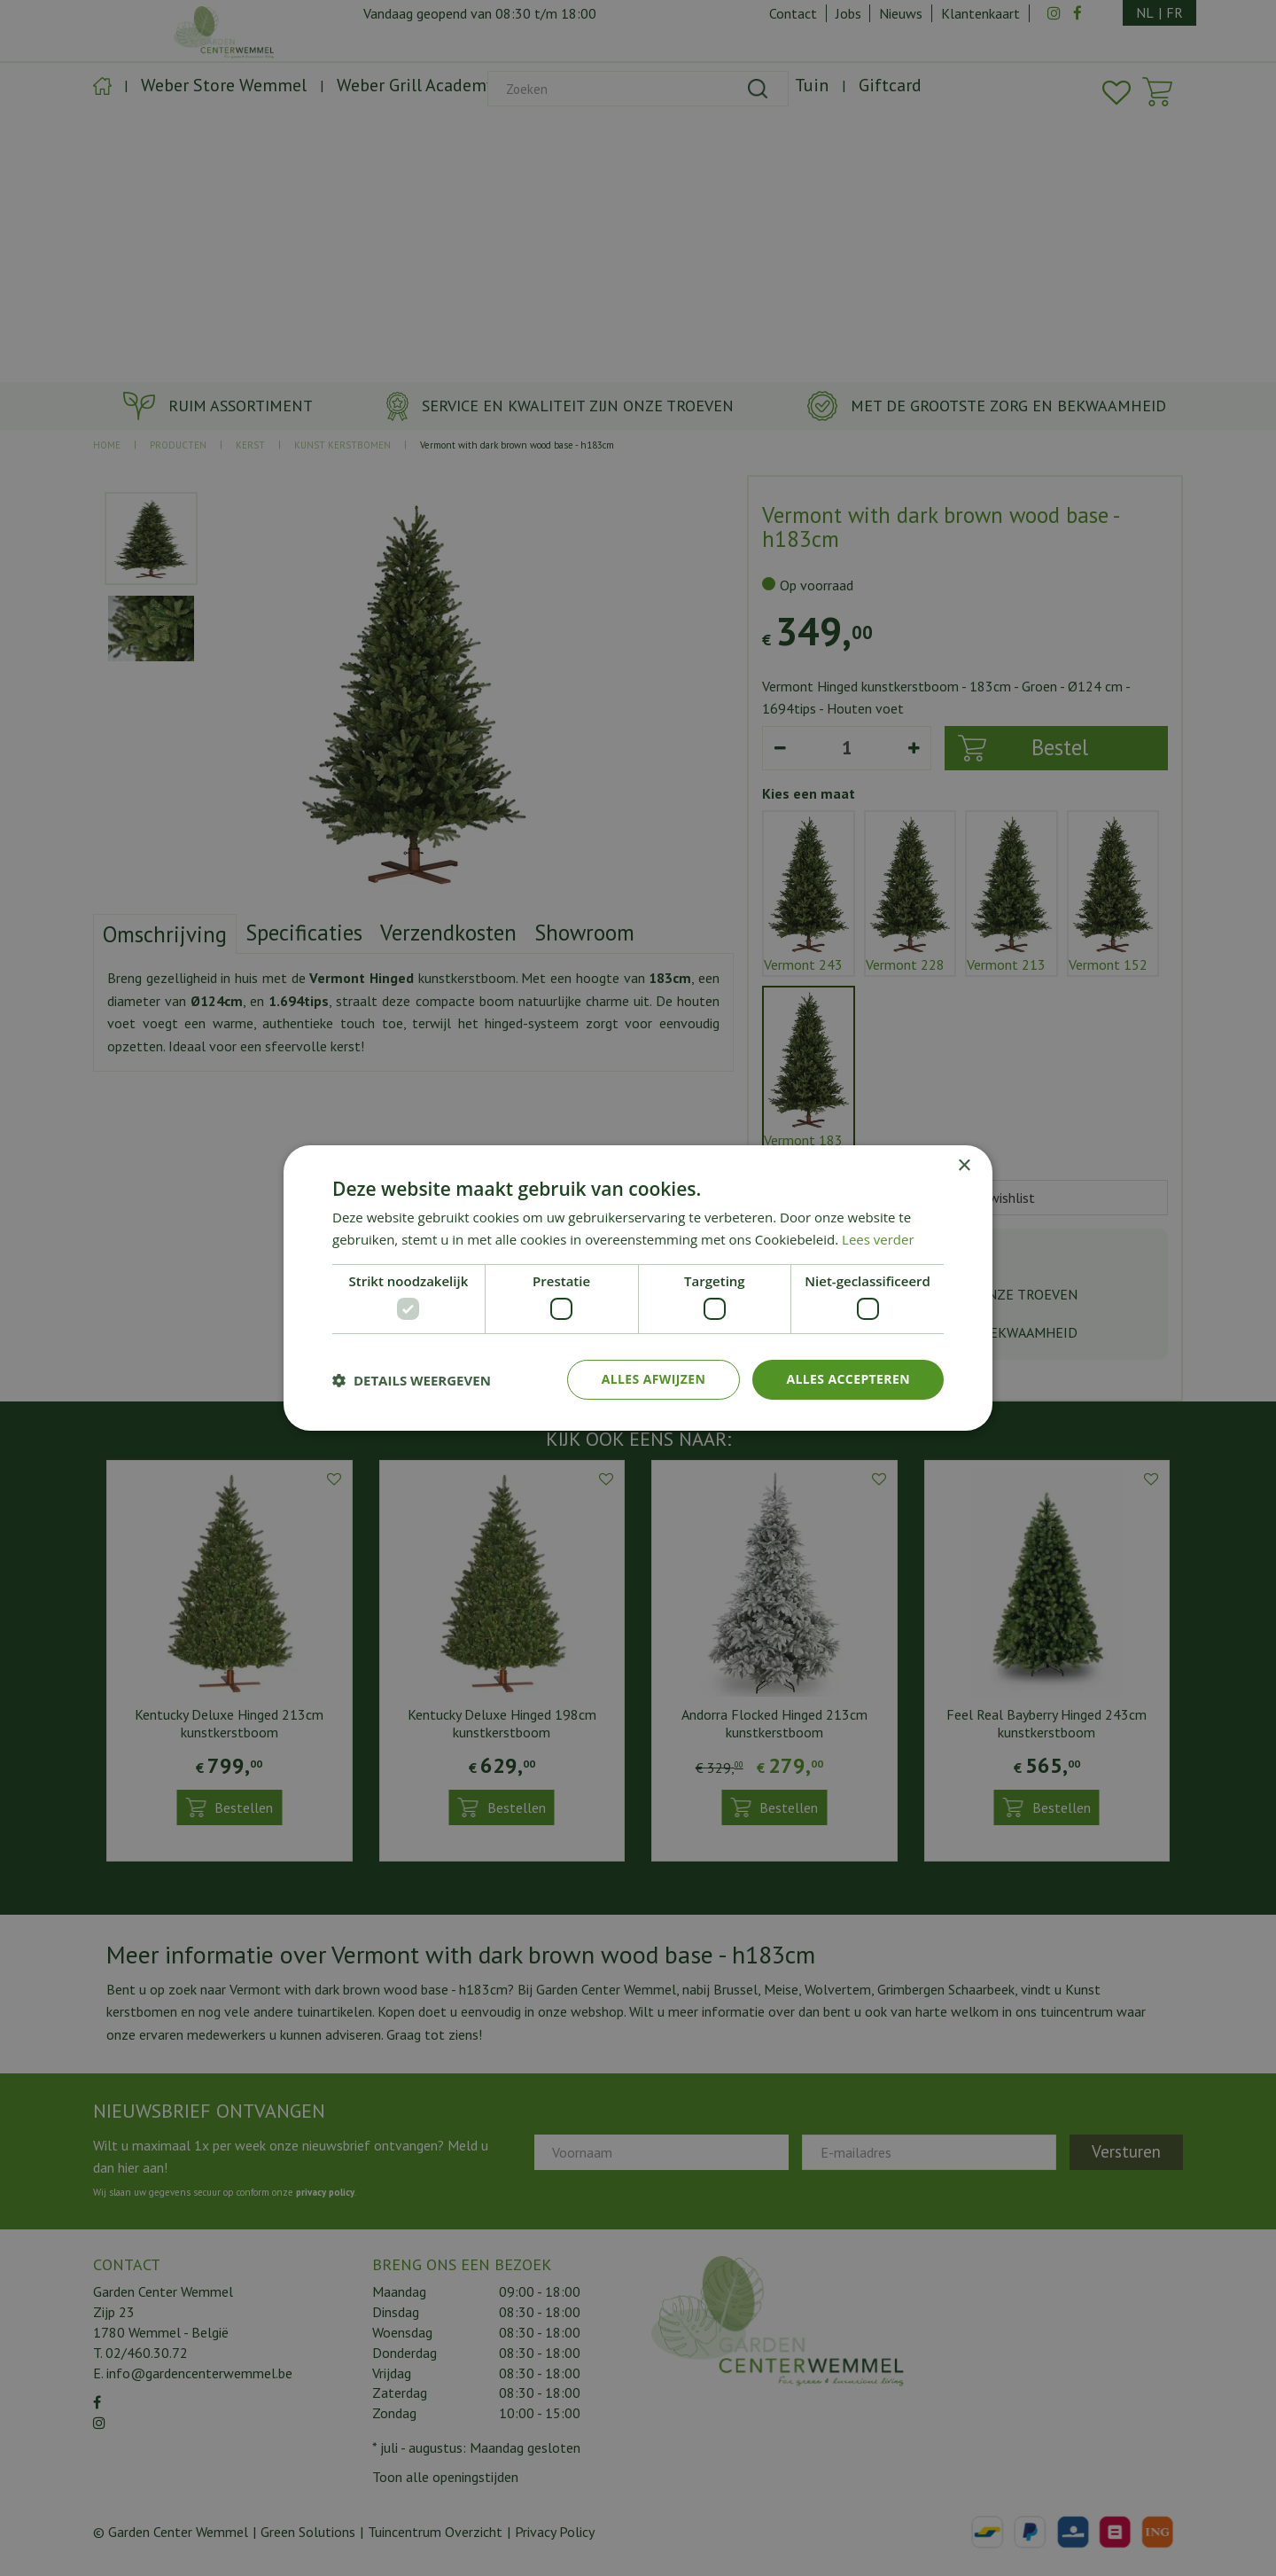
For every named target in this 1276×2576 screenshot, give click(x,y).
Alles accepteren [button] (848, 1378)
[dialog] (638, 1288)
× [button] (963, 1166)
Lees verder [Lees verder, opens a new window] (878, 1239)
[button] (411, 1380)
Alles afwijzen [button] (654, 1378)
